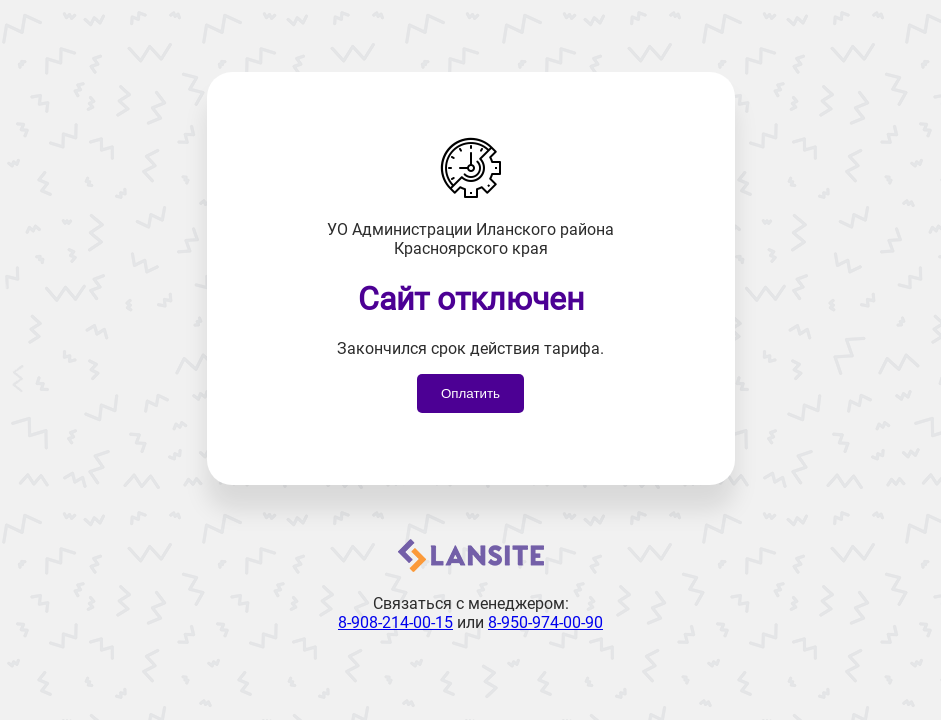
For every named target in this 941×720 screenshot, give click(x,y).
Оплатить (470, 393)
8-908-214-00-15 (395, 622)
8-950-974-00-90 (545, 622)
